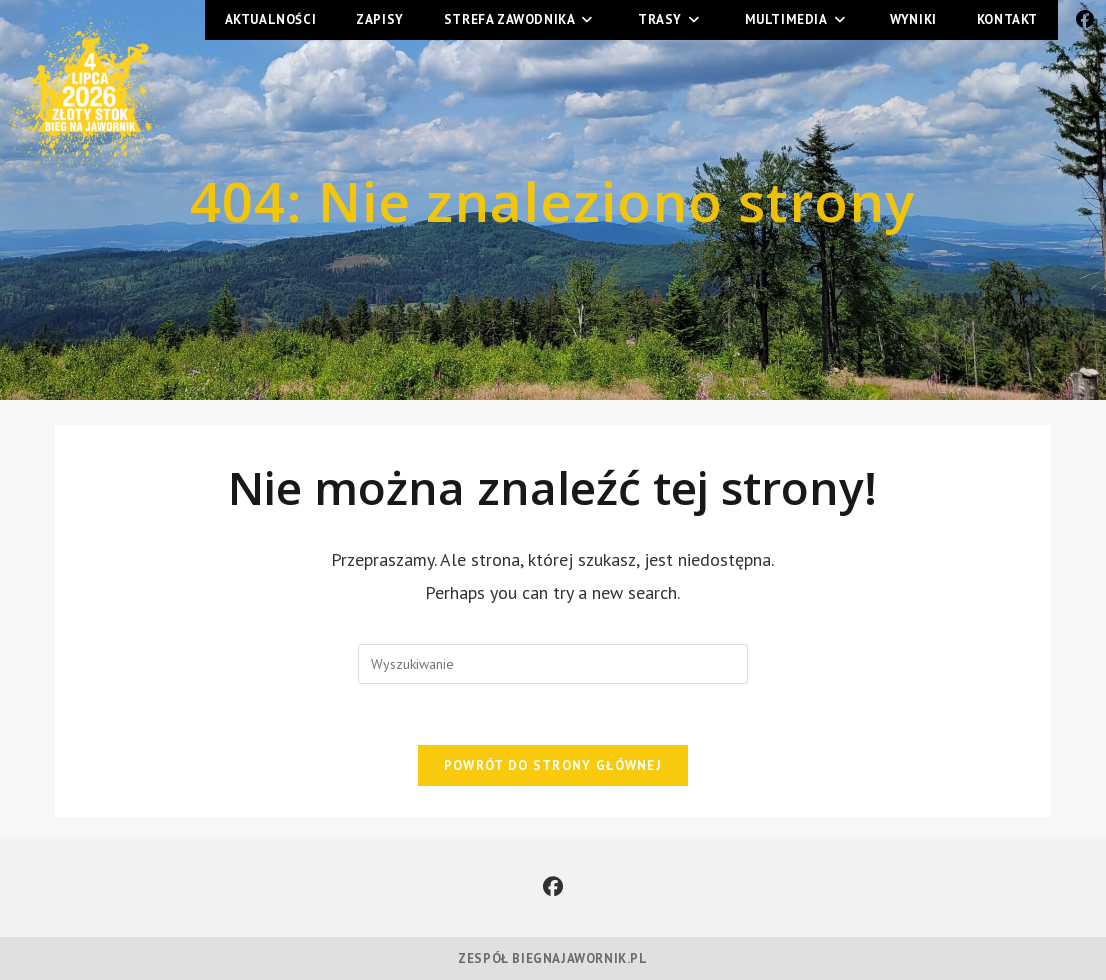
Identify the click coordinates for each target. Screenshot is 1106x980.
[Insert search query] (553, 664)
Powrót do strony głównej (553, 765)
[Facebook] (553, 887)
